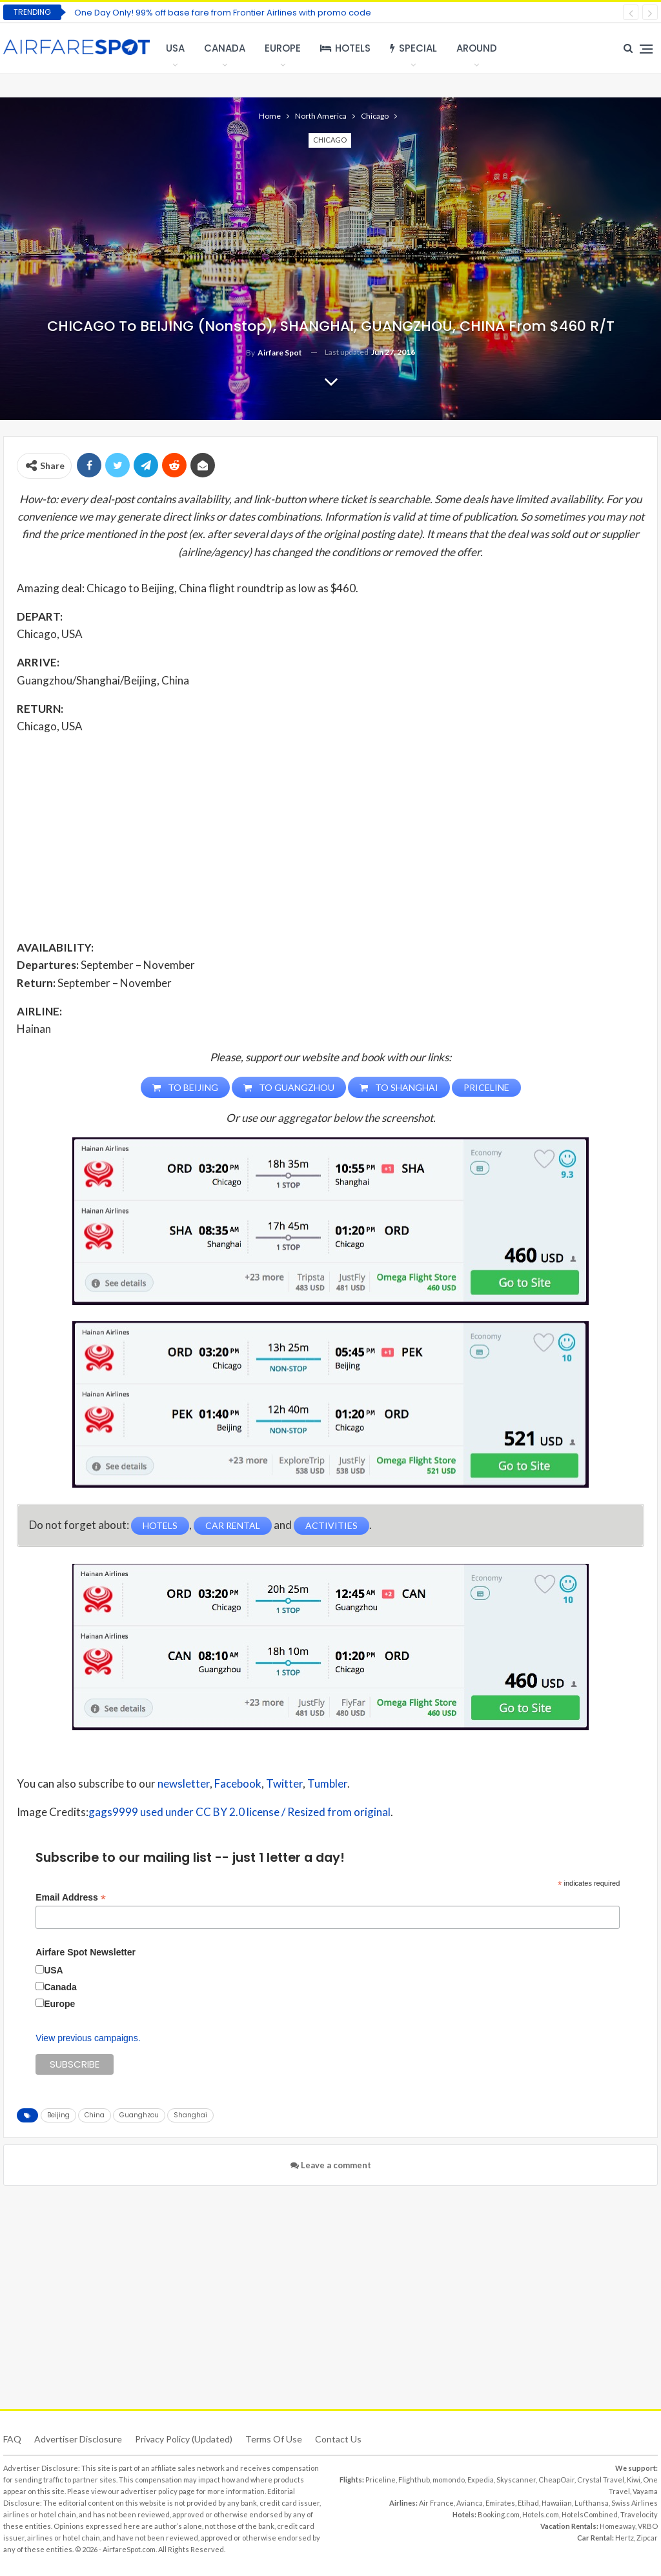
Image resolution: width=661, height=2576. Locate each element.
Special (413, 48)
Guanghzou (139, 2115)
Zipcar (647, 2537)
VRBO (648, 2526)
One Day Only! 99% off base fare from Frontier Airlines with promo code (222, 12)
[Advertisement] (330, 836)
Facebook (237, 1783)
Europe (283, 48)
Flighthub (414, 2479)
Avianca (469, 2503)
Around (476, 48)
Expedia (480, 2479)
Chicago (330, 139)
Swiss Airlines (634, 2503)
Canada (224, 48)
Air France (436, 2503)
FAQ (12, 2438)
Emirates (500, 2503)
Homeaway (617, 2526)
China (95, 2115)
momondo (448, 2479)
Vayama (645, 2491)
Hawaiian (557, 2503)
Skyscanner (516, 2479)
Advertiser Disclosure (78, 2438)
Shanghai (190, 2115)
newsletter (184, 1783)
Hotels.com (540, 2514)
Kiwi (633, 2479)
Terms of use (273, 2438)
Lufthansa (592, 2503)
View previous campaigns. (88, 2038)
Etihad (528, 2503)
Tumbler (327, 1783)
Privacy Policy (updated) (183, 2438)
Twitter (284, 1783)
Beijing (58, 2115)
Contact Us (338, 2438)
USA (175, 48)
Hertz (624, 2537)
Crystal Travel (600, 2479)
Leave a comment (330, 2165)
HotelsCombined (590, 2514)
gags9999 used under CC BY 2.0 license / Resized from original (239, 1812)
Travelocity (639, 2514)
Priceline (380, 2479)
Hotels (345, 48)
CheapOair (556, 2479)
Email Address (71, 1898)
